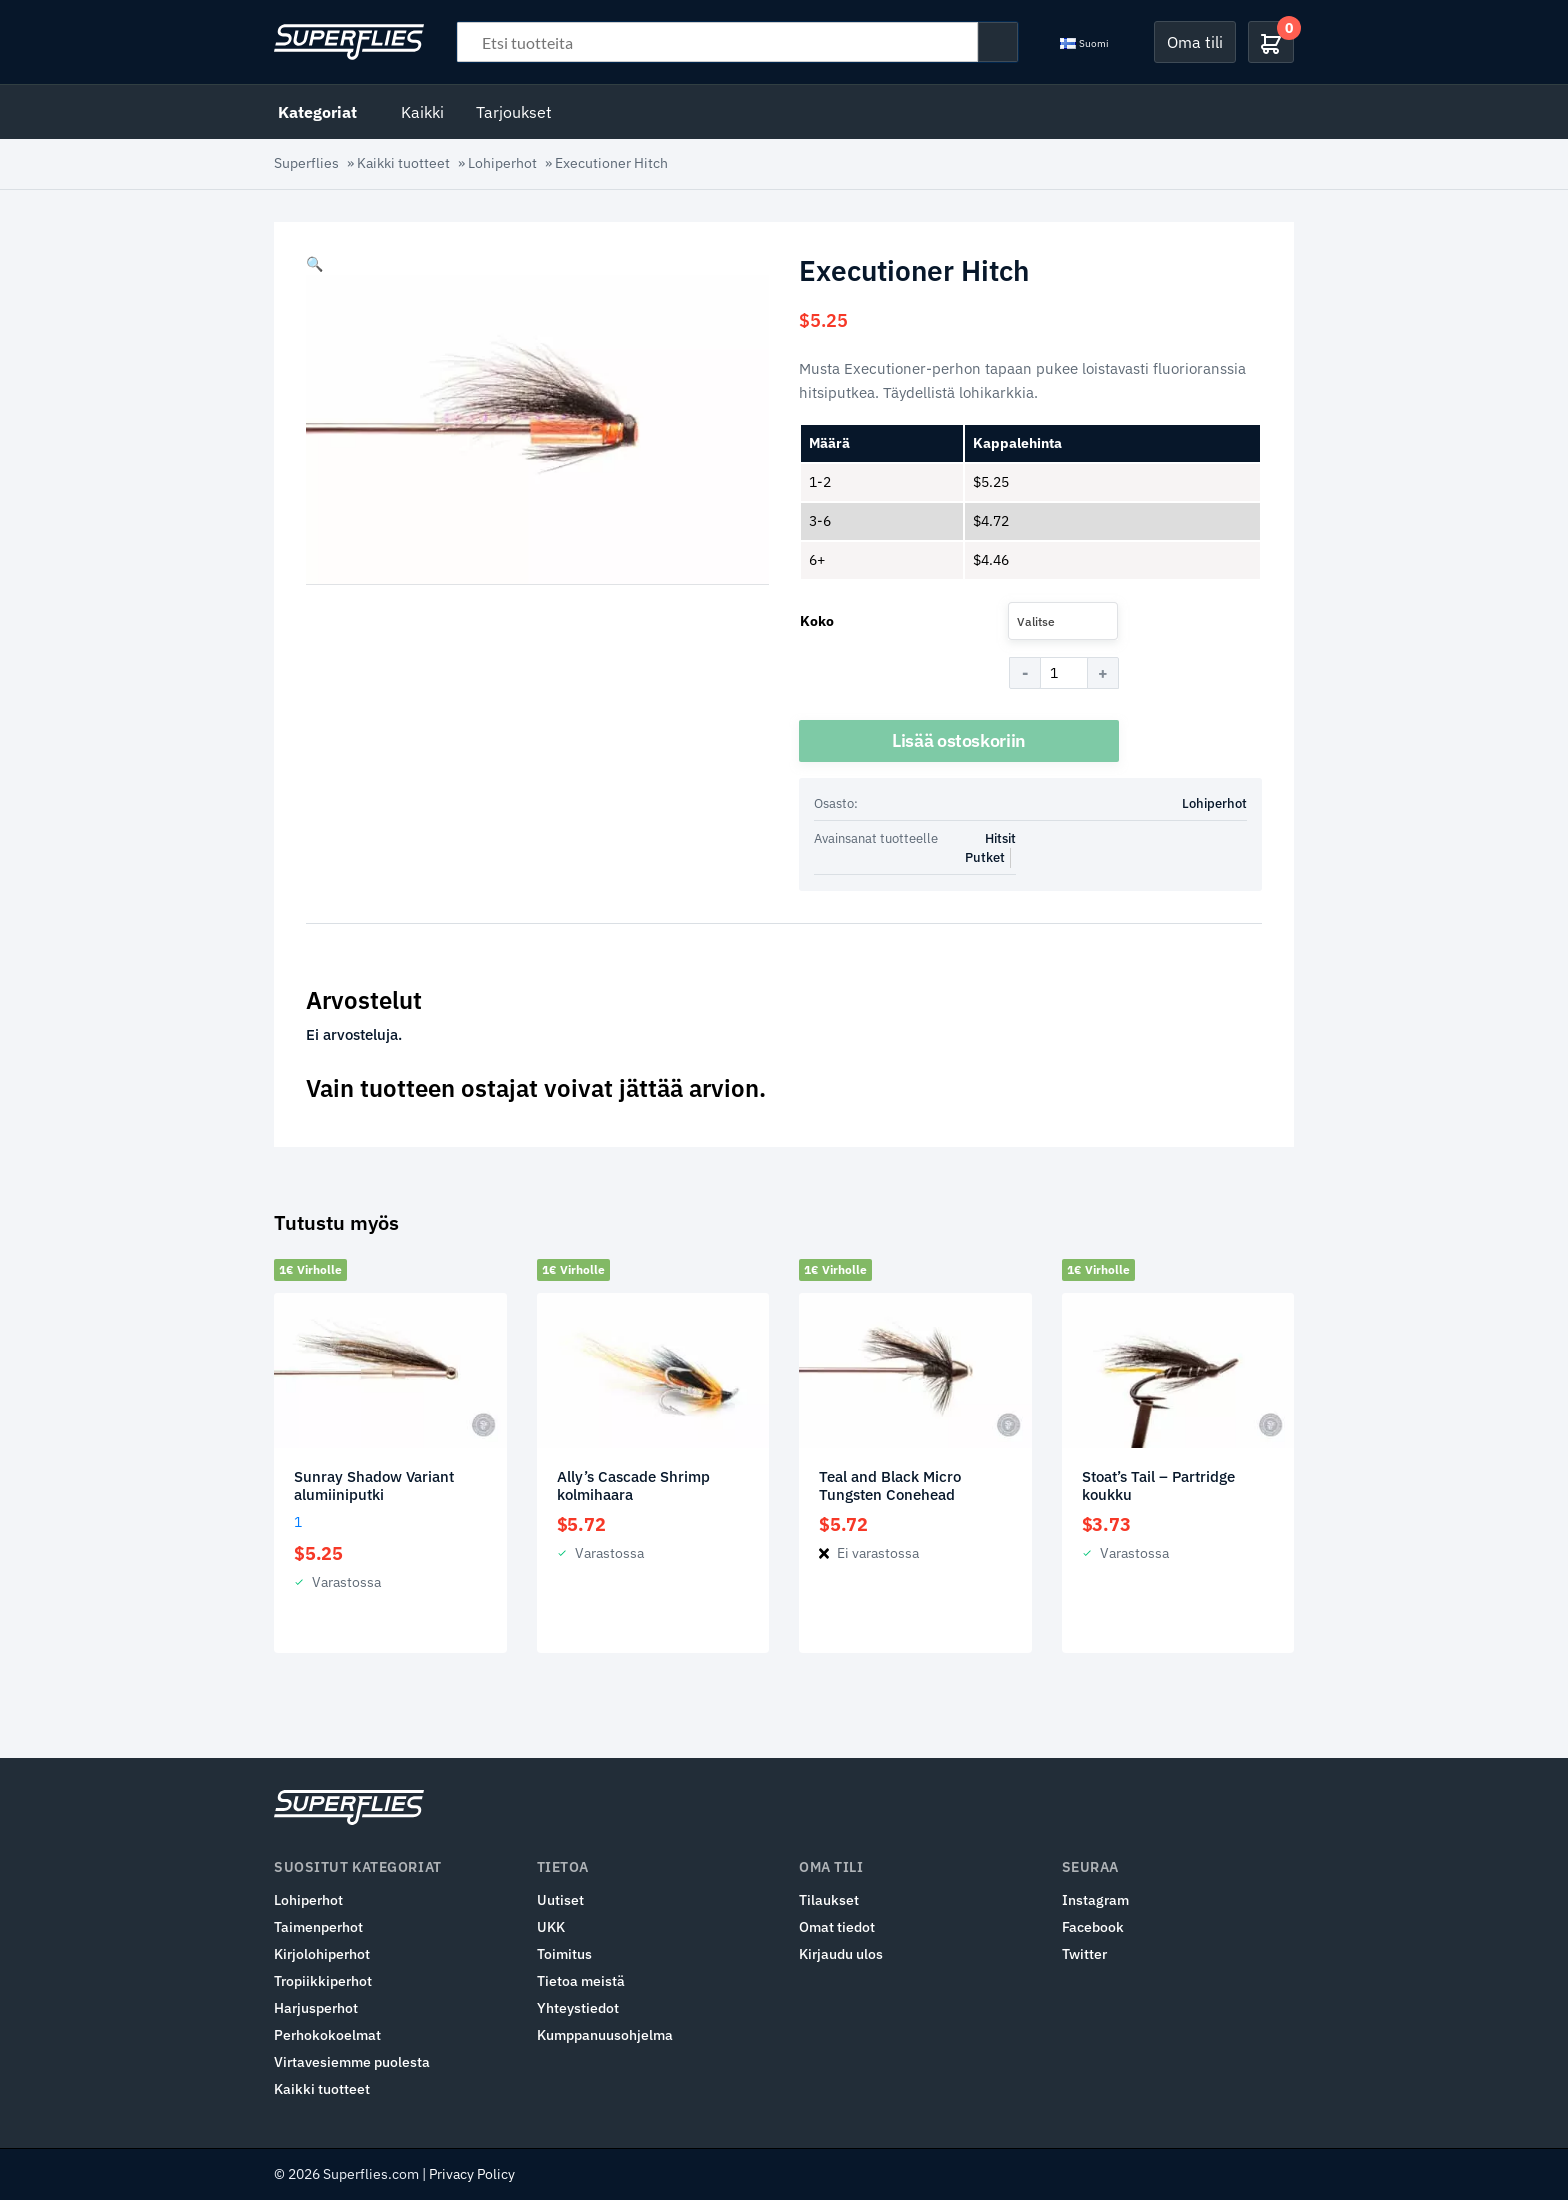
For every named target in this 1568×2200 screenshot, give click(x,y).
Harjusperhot (316, 2008)
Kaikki (422, 112)
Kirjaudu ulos (841, 1954)
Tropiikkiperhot (323, 1981)
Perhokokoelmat (327, 2035)
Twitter (1084, 1954)
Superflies (306, 163)
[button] (314, 264)
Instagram (1095, 1900)
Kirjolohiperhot (322, 1954)
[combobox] (1063, 621)
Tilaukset (829, 1900)
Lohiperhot (502, 163)
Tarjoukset (514, 112)
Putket (985, 857)
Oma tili (1195, 42)
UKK (551, 1927)
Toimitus (564, 1954)
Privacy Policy (472, 2174)
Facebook (1093, 1927)
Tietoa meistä (581, 1981)
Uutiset (560, 1900)
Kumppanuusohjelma (605, 2035)
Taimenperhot (318, 1927)
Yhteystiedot (578, 2008)
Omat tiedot (837, 1927)
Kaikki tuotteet (403, 163)
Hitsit (1000, 838)
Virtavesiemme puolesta (352, 2062)
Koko (817, 621)
